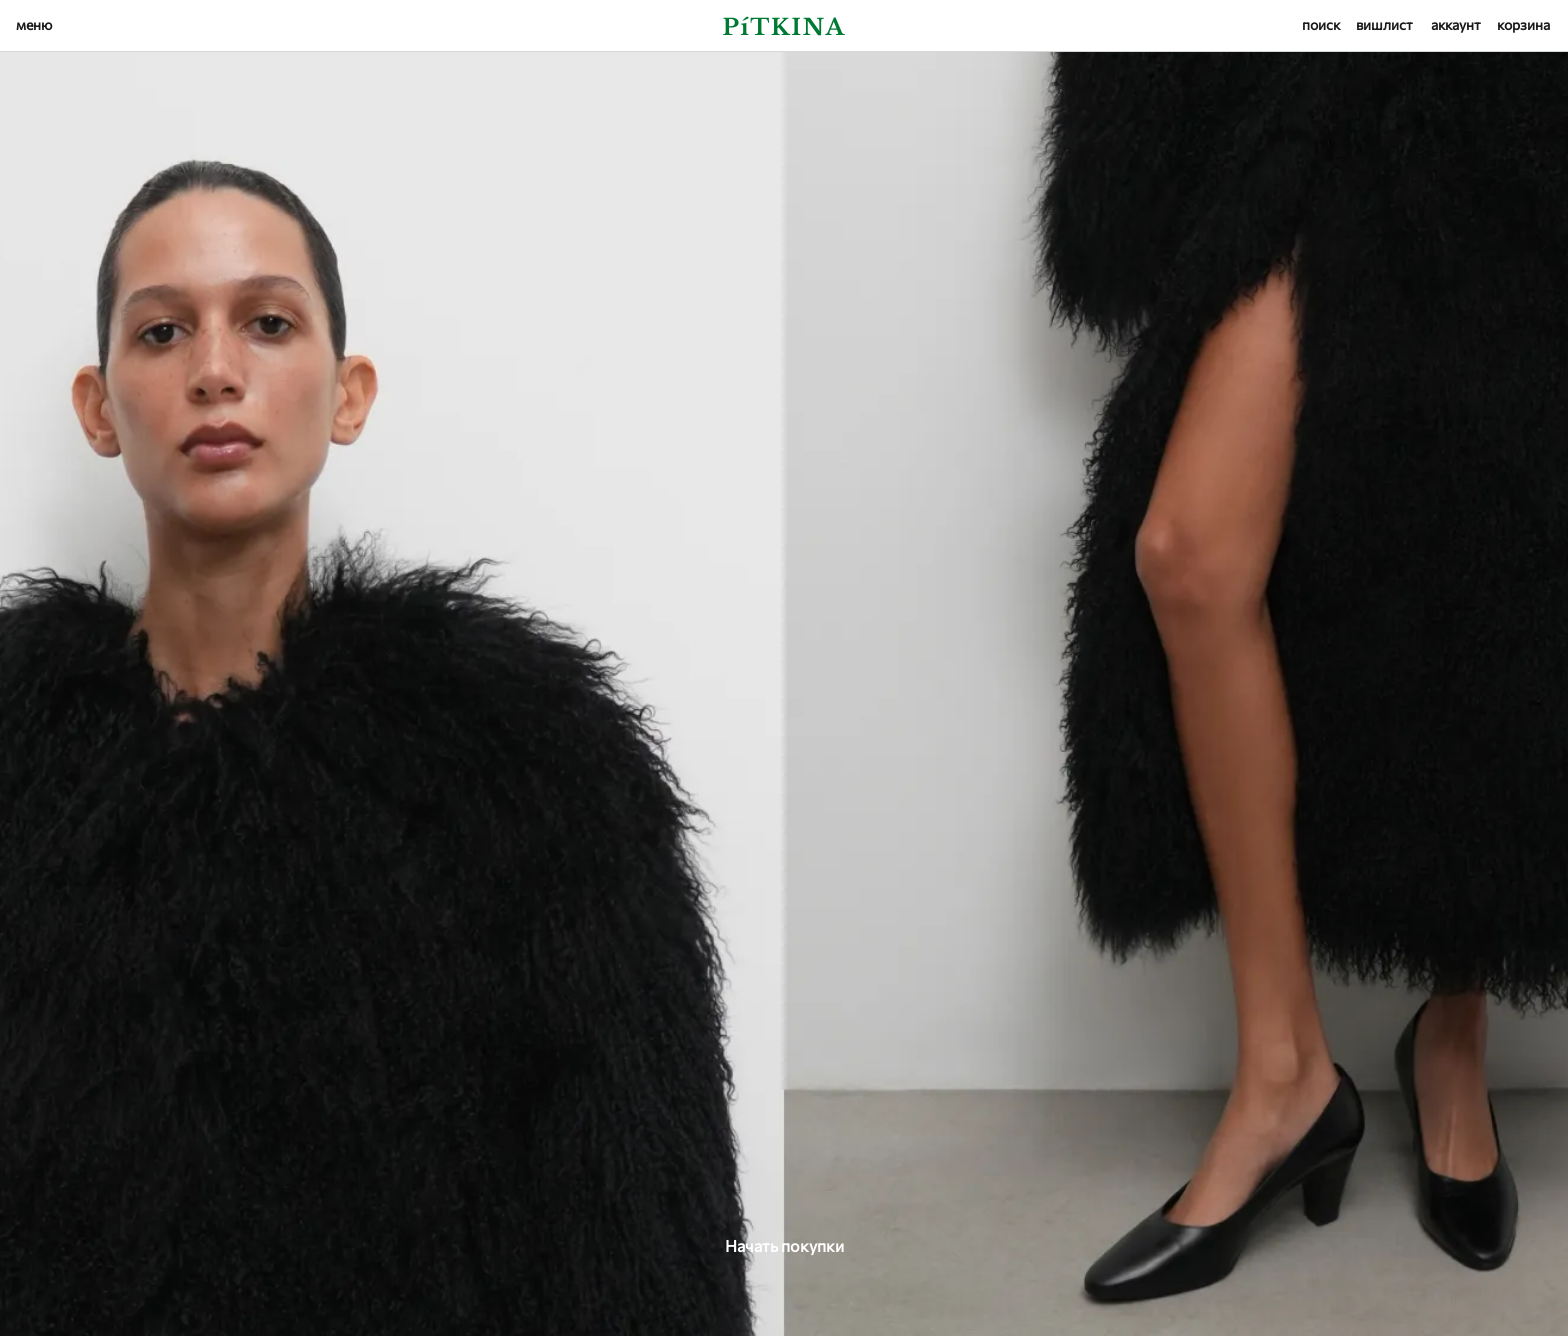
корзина (1523, 24)
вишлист (1384, 24)
